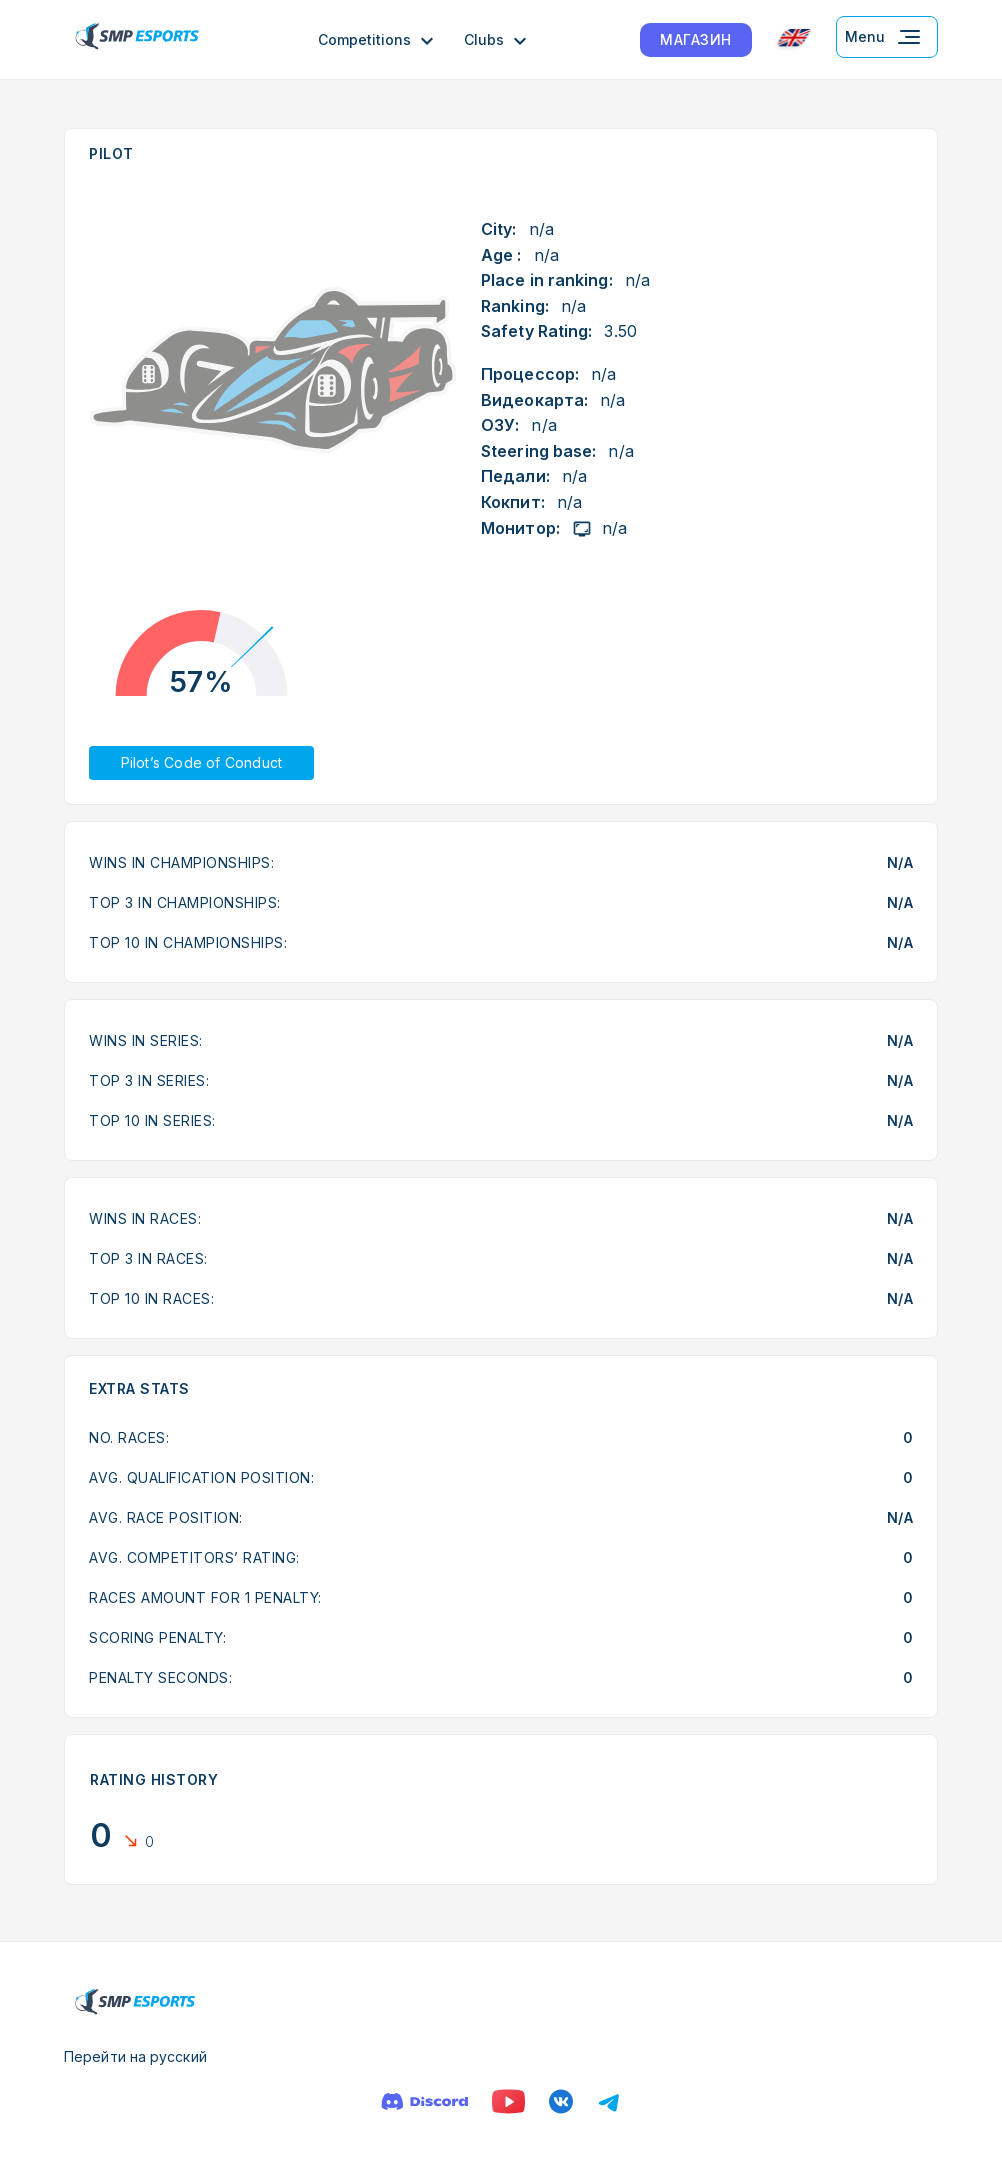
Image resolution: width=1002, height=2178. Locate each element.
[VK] (561, 2101)
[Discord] (424, 2101)
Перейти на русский (135, 2056)
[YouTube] (508, 2101)
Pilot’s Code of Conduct (202, 762)
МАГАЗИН (696, 39)
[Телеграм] (609, 2101)
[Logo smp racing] (137, 39)
